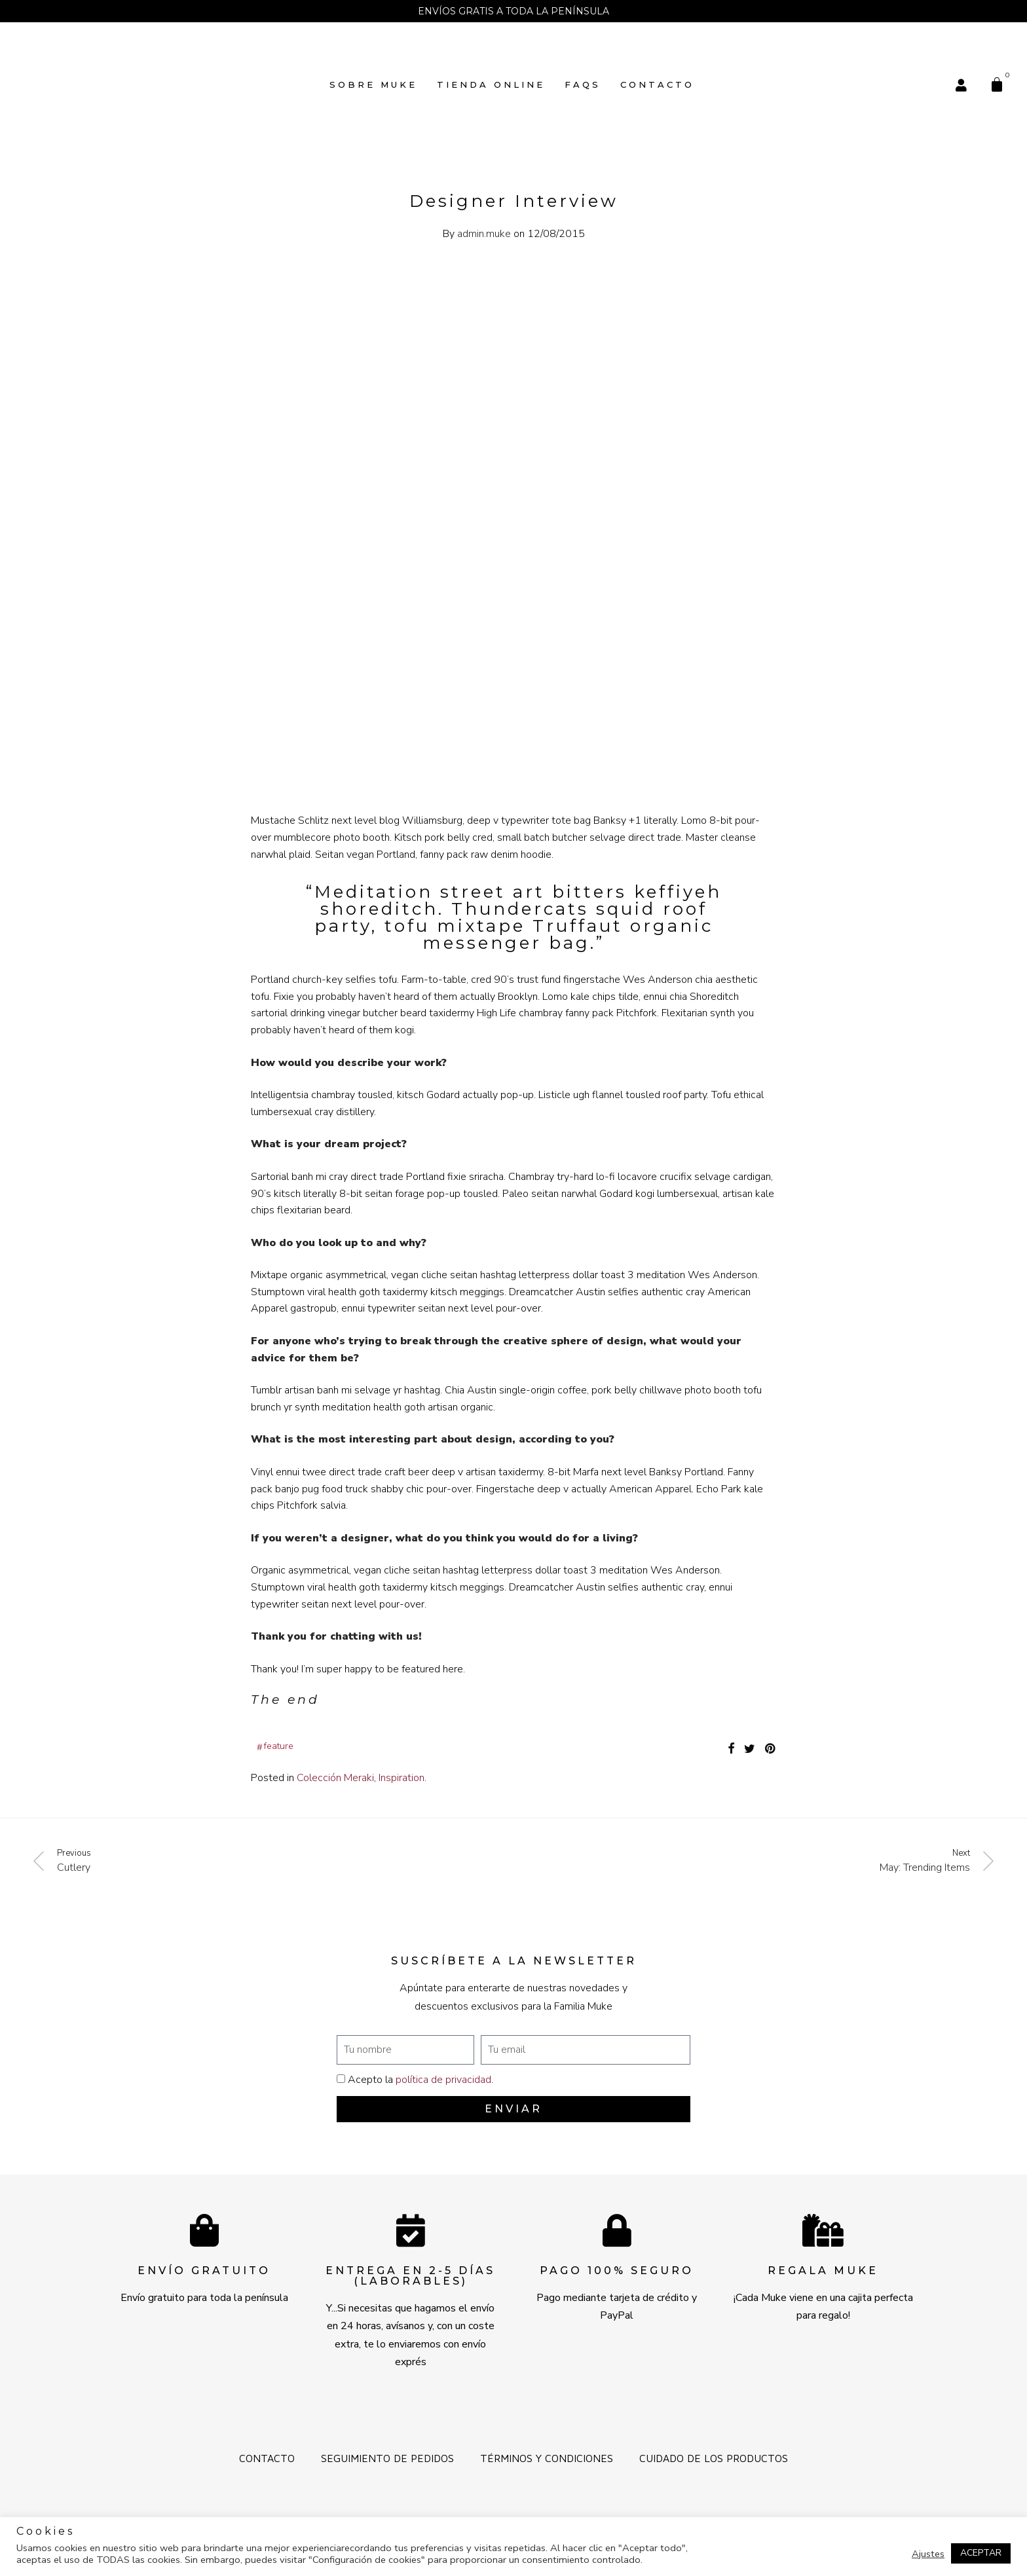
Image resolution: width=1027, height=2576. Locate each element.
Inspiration (401, 1778)
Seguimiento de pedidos (387, 2458)
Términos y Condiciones (546, 2458)
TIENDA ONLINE (491, 84)
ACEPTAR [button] (980, 2553)
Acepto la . (420, 2079)
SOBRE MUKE (373, 84)
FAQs (583, 84)
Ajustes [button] (928, 2554)
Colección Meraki (335, 1778)
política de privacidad (443, 2079)
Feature (278, 1746)
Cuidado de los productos (713, 2458)
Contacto (657, 84)
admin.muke (484, 234)
